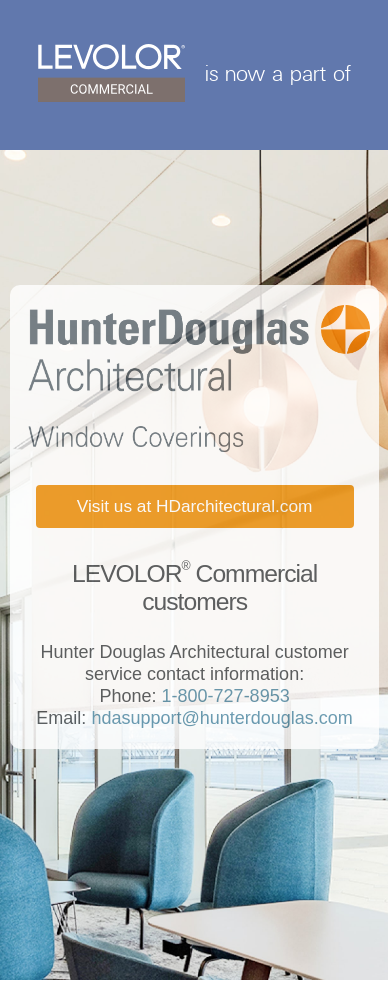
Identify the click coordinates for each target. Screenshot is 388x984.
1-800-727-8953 (223, 696)
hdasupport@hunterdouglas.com (219, 718)
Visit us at (195, 506)
